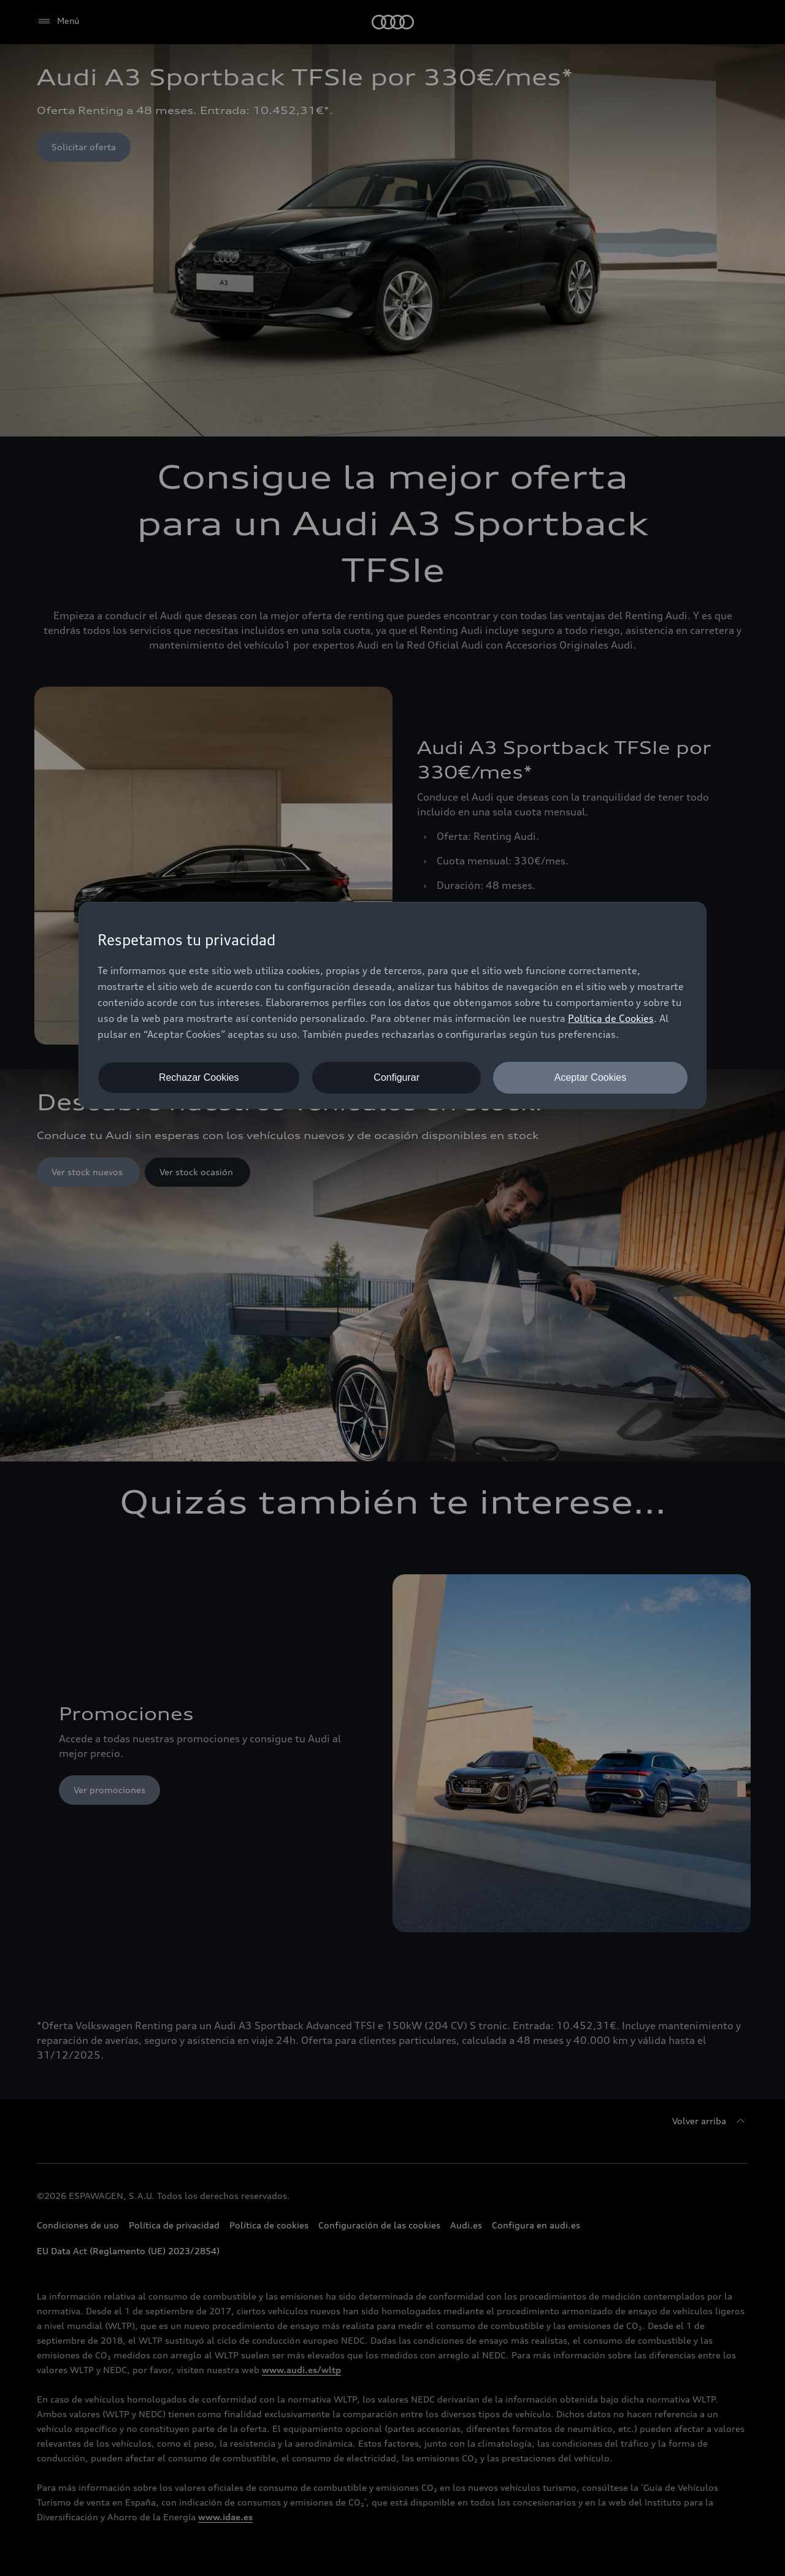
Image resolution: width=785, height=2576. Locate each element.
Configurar (396, 1077)
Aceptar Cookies (590, 1077)
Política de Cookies (611, 1018)
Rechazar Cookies (199, 1077)
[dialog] (392, 1005)
